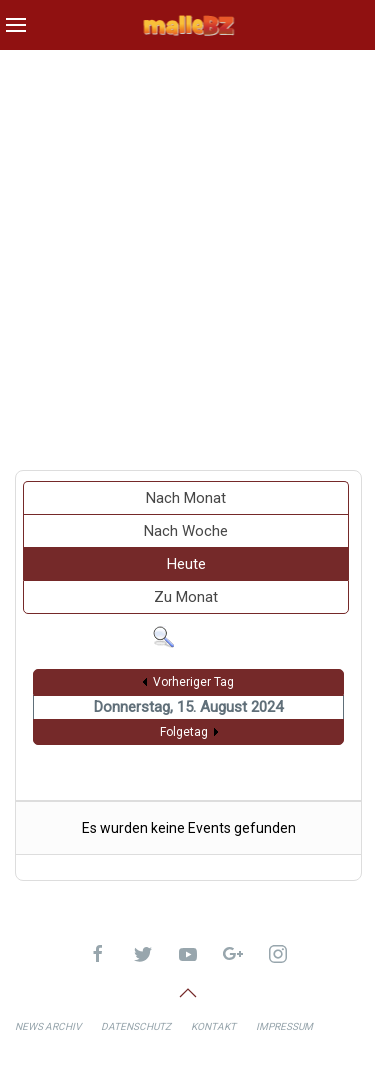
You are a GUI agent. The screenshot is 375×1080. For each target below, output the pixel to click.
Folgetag (184, 732)
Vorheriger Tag (193, 682)
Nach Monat (186, 498)
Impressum (284, 1026)
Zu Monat (186, 597)
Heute (186, 564)
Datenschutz (136, 1026)
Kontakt (213, 1026)
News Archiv (48, 1026)
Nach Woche (186, 531)
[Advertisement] (187, 252)
